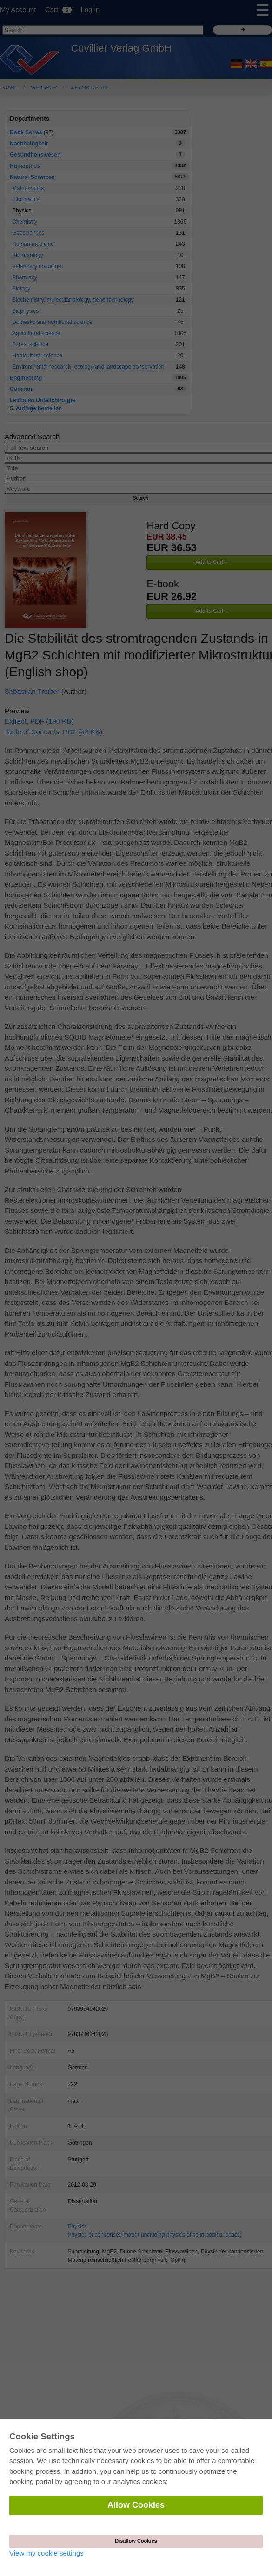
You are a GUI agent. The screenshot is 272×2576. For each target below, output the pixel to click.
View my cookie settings (46, 2553)
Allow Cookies (136, 2505)
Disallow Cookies (136, 2540)
